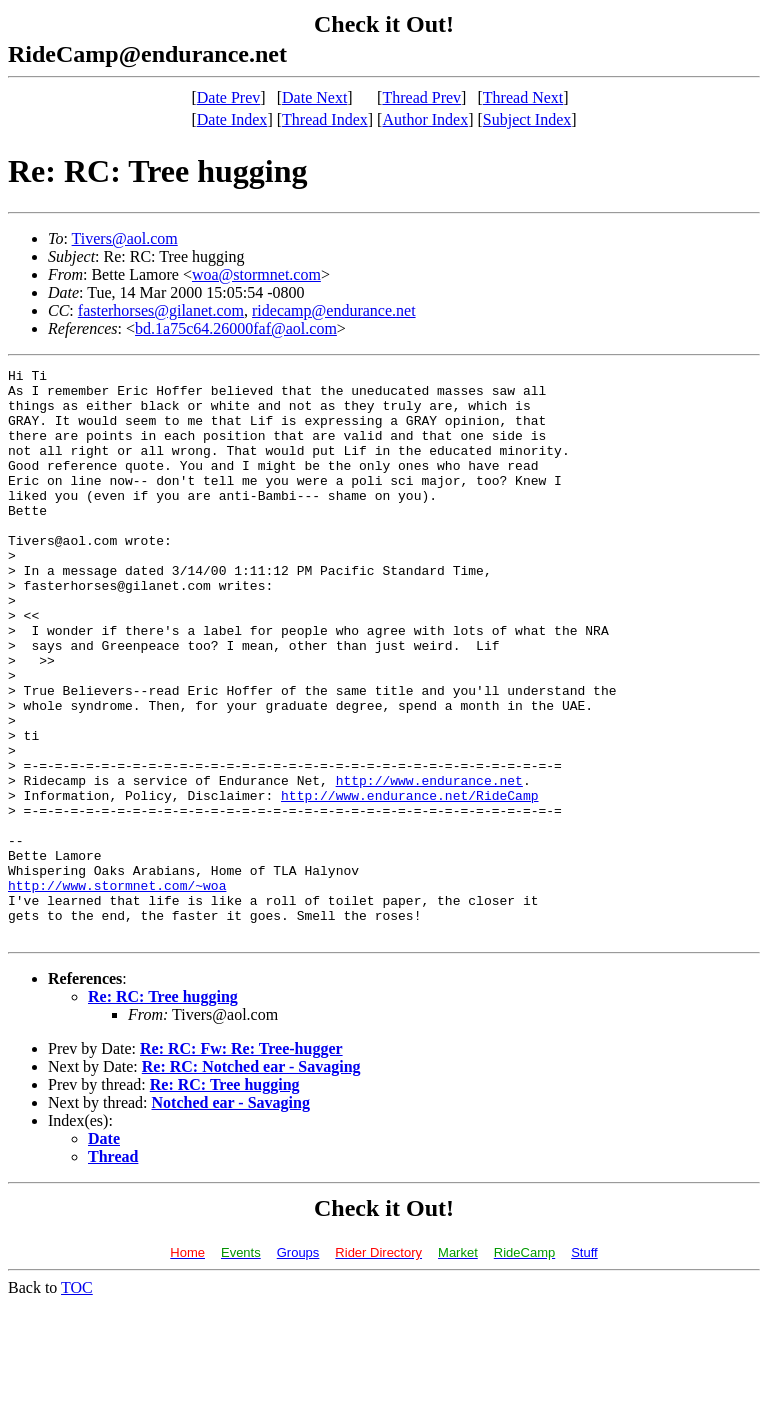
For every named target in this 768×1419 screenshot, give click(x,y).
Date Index (232, 119)
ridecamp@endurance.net (334, 310)
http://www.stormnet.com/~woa (117, 990)
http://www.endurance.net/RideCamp (409, 882)
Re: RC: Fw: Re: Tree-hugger (241, 1162)
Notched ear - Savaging (231, 1216)
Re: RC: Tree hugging (163, 1110)
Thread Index (325, 119)
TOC (77, 1401)
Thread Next (523, 97)
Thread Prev (421, 97)
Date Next (314, 97)
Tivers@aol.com (125, 238)
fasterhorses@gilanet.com (161, 310)
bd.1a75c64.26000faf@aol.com (236, 328)
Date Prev (229, 97)
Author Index (425, 119)
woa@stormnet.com (256, 274)
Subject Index (527, 119)
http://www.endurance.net (429, 864)
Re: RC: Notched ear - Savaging (251, 1180)
